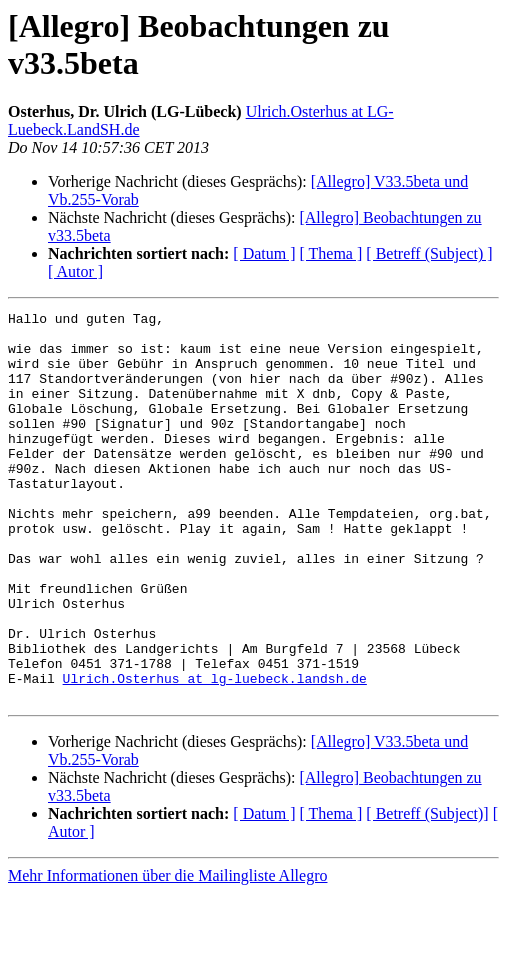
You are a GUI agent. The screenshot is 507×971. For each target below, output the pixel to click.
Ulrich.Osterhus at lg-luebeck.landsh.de (215, 753)
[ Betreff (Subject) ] (429, 253)
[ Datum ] (264, 253)
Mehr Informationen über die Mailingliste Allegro (167, 953)
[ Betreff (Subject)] (427, 891)
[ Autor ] (75, 271)
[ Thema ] (331, 253)
